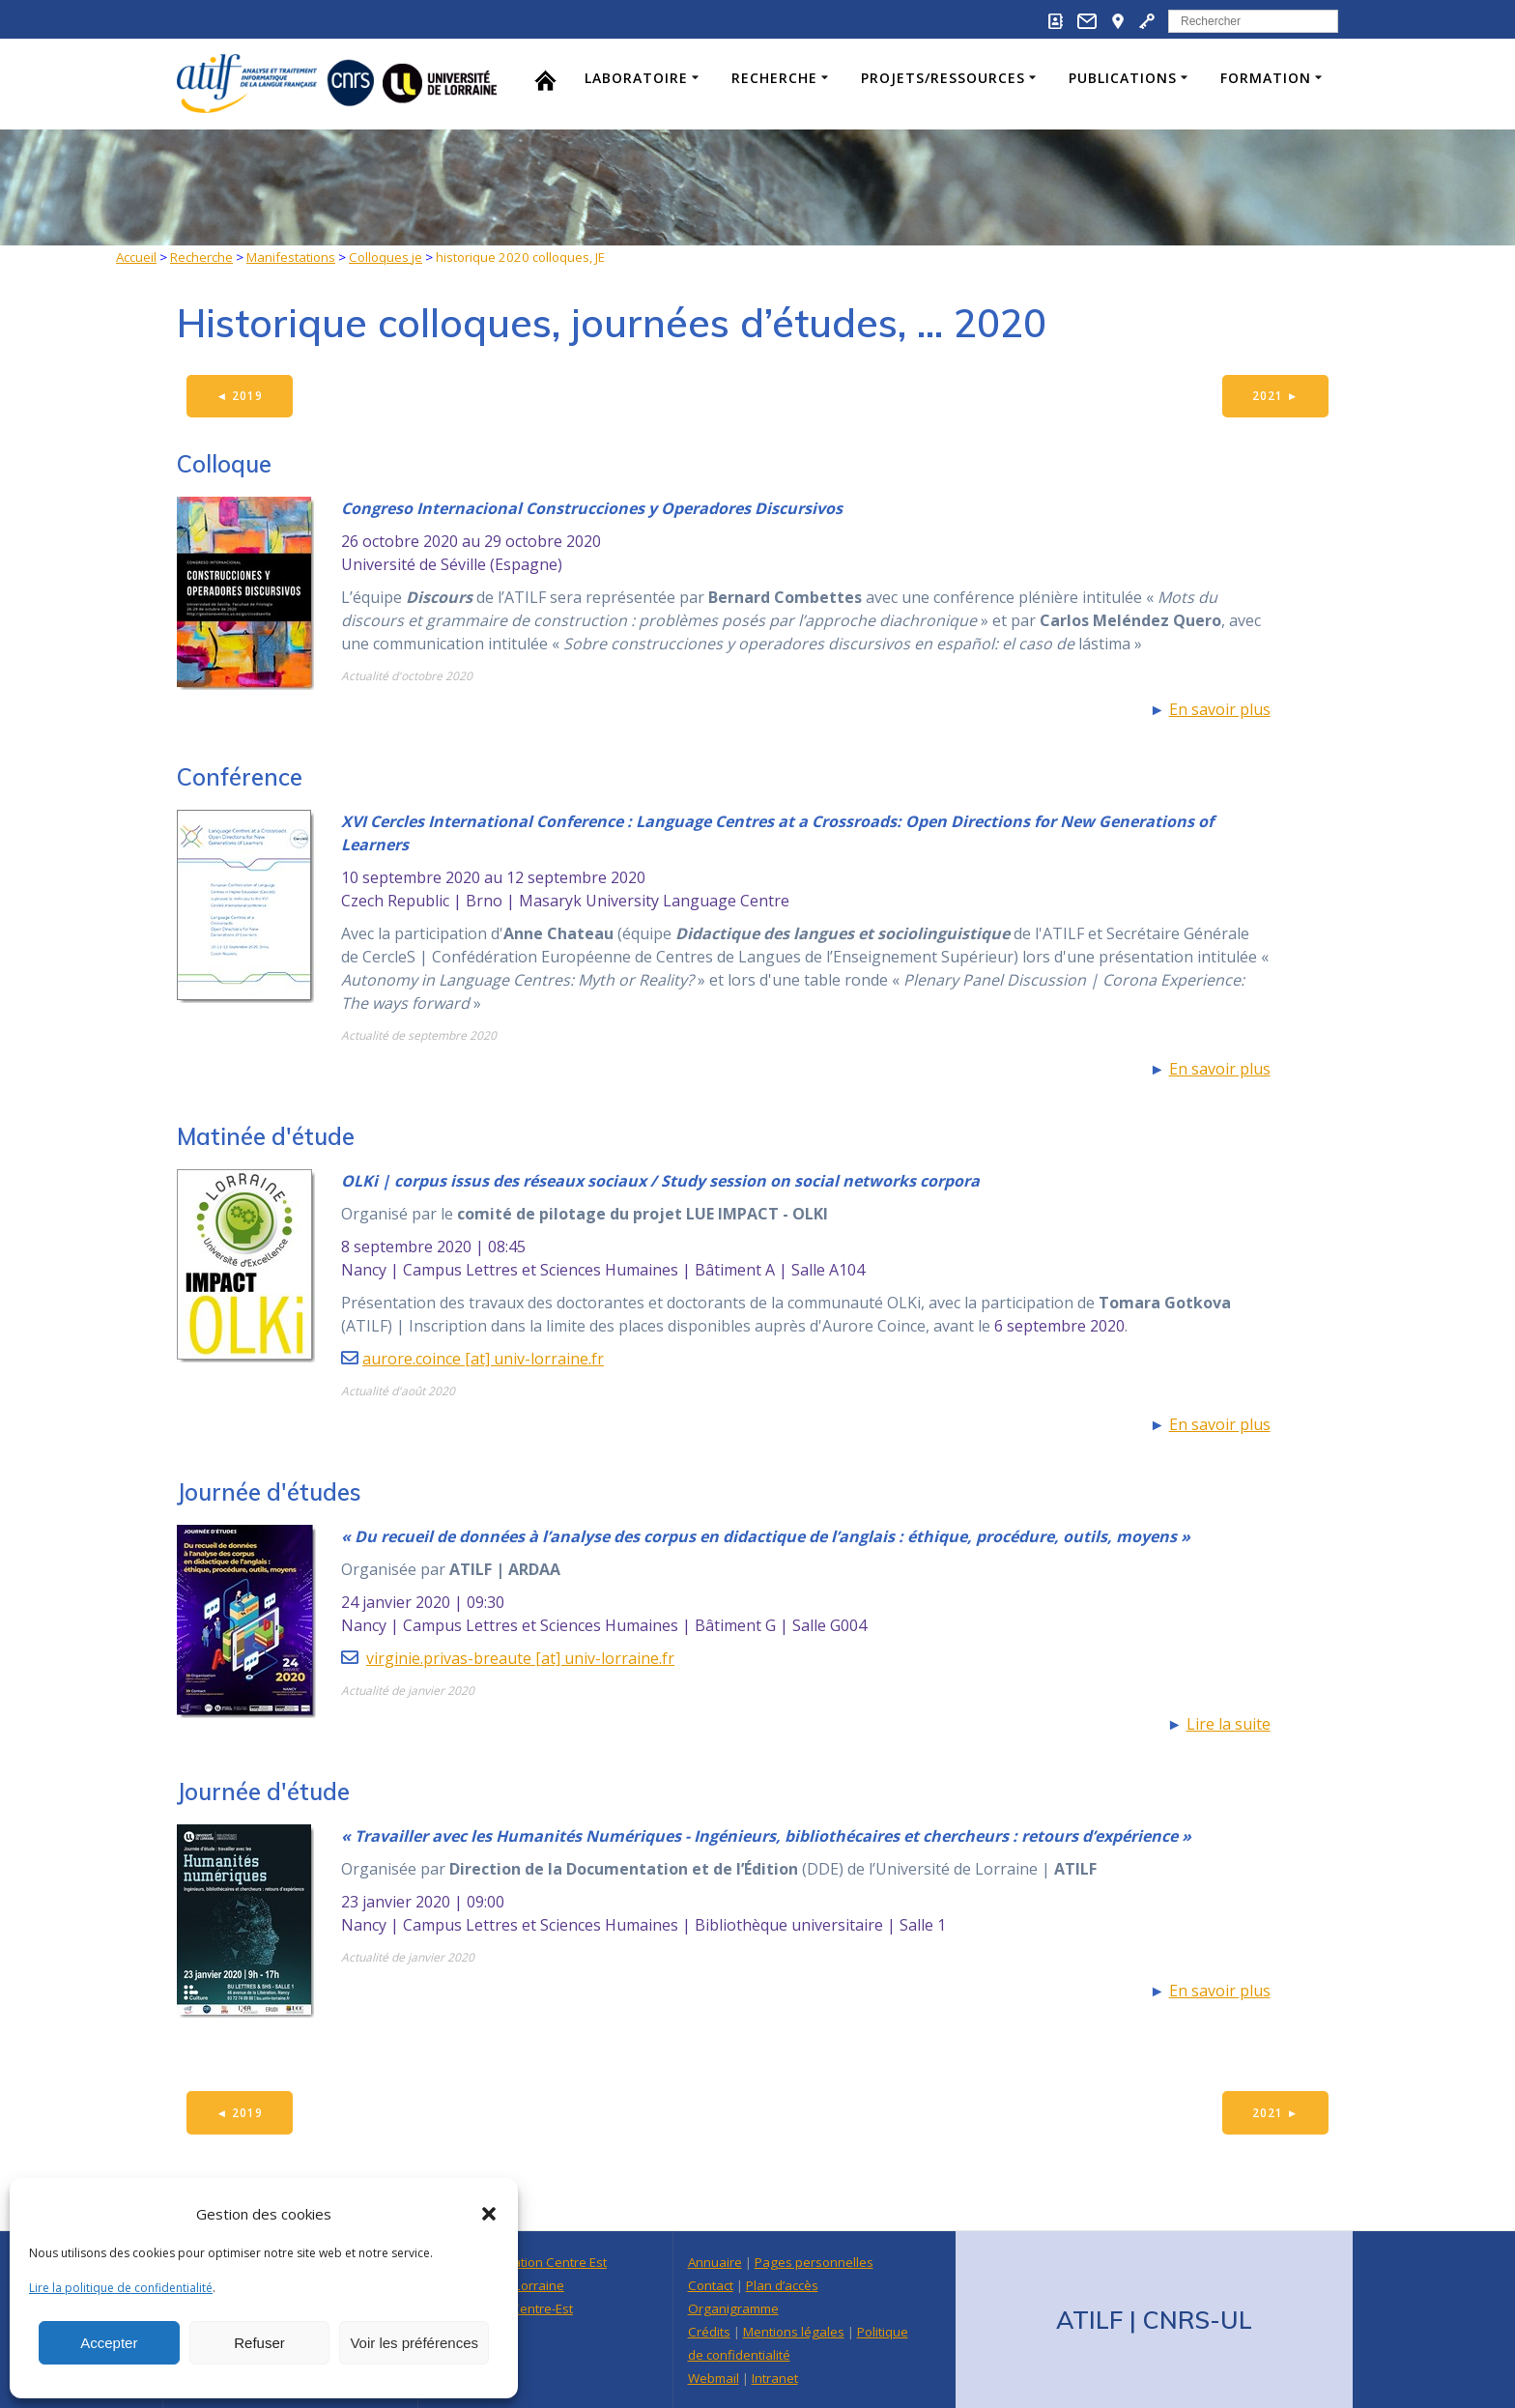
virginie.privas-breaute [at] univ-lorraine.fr (520, 1659)
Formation (1265, 78)
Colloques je (385, 257)
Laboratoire (636, 78)
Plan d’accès (782, 2285)
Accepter (108, 2343)
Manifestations (290, 257)
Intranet (775, 2378)
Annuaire (715, 2262)
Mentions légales (793, 2331)
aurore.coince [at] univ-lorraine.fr (483, 1359)
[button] (489, 2213)
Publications (1123, 78)
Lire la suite (1228, 1724)
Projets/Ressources (943, 78)
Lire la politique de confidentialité (121, 2287)
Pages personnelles (814, 2262)
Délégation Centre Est (542, 2262)
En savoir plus (1220, 710)
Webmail (713, 2378)
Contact (710, 2285)
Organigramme (733, 2308)
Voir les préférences (414, 2343)
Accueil (136, 257)
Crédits (709, 2331)
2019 (241, 395)
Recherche (774, 78)
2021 (1275, 395)
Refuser (259, 2343)
